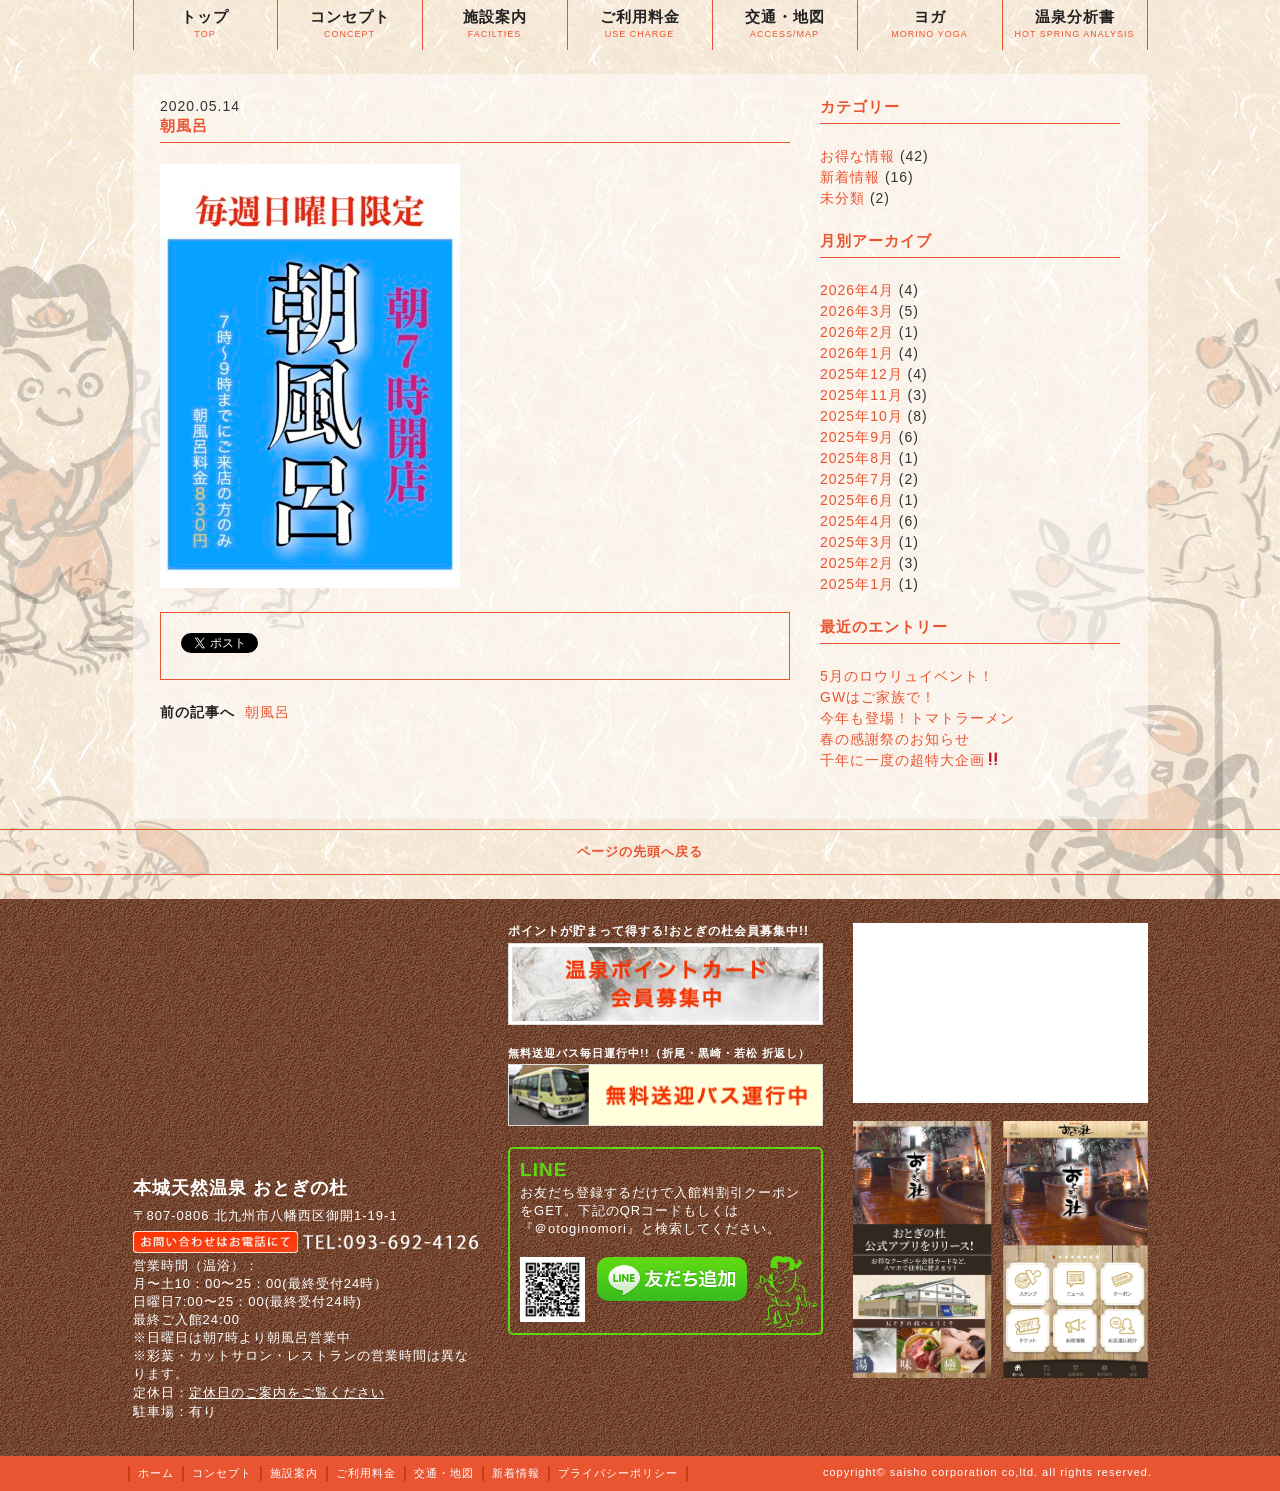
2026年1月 (857, 353)
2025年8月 (857, 458)
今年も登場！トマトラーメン (917, 718)
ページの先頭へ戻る (640, 851)
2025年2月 (857, 563)
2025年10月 (861, 416)
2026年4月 (857, 290)
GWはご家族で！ (878, 697)
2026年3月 (857, 311)
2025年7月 (857, 479)
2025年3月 (857, 542)
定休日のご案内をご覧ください (287, 1392)
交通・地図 (444, 1473)
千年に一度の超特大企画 (910, 760)
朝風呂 (267, 712)
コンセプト (222, 1473)
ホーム (156, 1473)
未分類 (842, 198)
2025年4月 (857, 521)
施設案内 (294, 1473)
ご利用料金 (366, 1473)
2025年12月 (861, 374)
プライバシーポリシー (618, 1473)
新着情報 (850, 177)
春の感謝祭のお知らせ (895, 739)
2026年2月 (857, 332)
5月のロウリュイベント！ (907, 676)
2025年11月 (861, 395)
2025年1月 (857, 584)
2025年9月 (857, 437)
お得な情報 (857, 156)
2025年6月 (857, 500)
